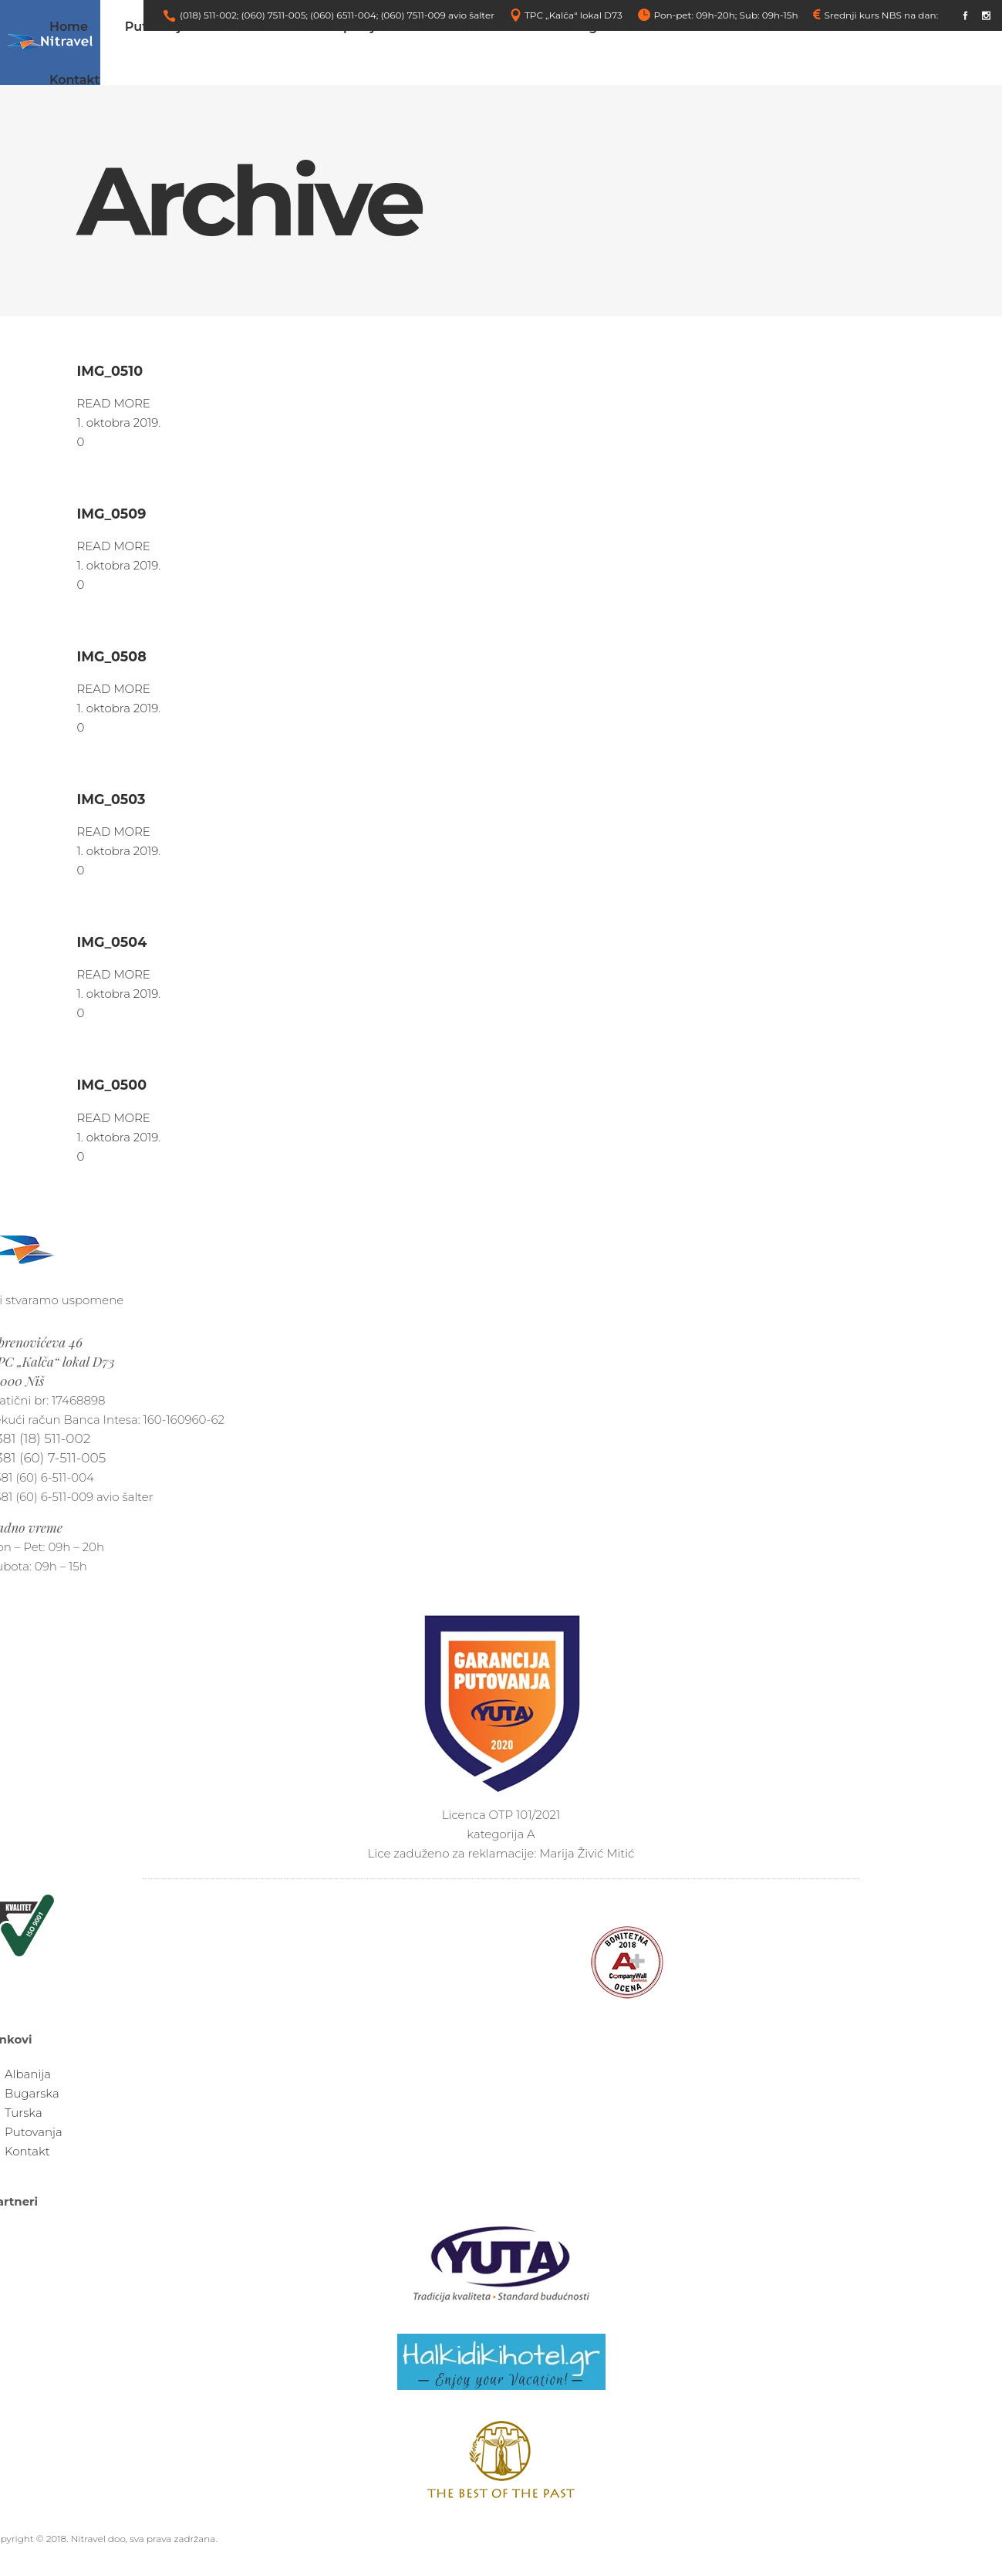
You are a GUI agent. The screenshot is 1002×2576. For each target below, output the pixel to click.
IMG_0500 (112, 1085)
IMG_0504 (112, 942)
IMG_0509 (112, 513)
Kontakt (27, 2151)
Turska (23, 2112)
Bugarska (32, 2093)
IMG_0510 (110, 371)
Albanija (28, 2074)
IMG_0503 (111, 799)
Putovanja (33, 2132)
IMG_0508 (112, 656)
